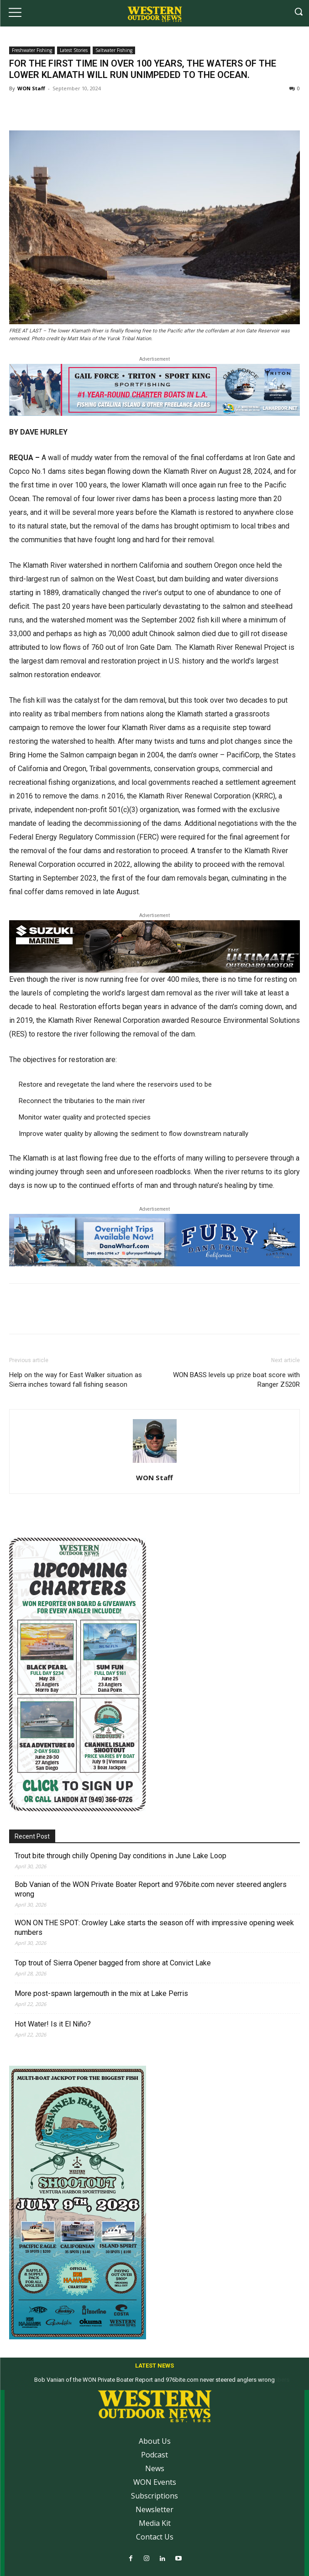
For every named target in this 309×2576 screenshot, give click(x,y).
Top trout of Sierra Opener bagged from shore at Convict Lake (113, 1963)
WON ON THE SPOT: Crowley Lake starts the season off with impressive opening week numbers (154, 1927)
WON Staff (31, 88)
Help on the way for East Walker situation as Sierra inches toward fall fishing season (75, 1380)
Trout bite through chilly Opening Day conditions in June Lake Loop (120, 1855)
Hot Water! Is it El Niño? (53, 2024)
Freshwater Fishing (32, 50)
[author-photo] (155, 1462)
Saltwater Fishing (113, 50)
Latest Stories (74, 50)
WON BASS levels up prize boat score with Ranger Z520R (236, 1380)
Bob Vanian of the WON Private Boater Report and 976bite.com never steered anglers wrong (151, 1889)
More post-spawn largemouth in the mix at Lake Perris (101, 1993)
